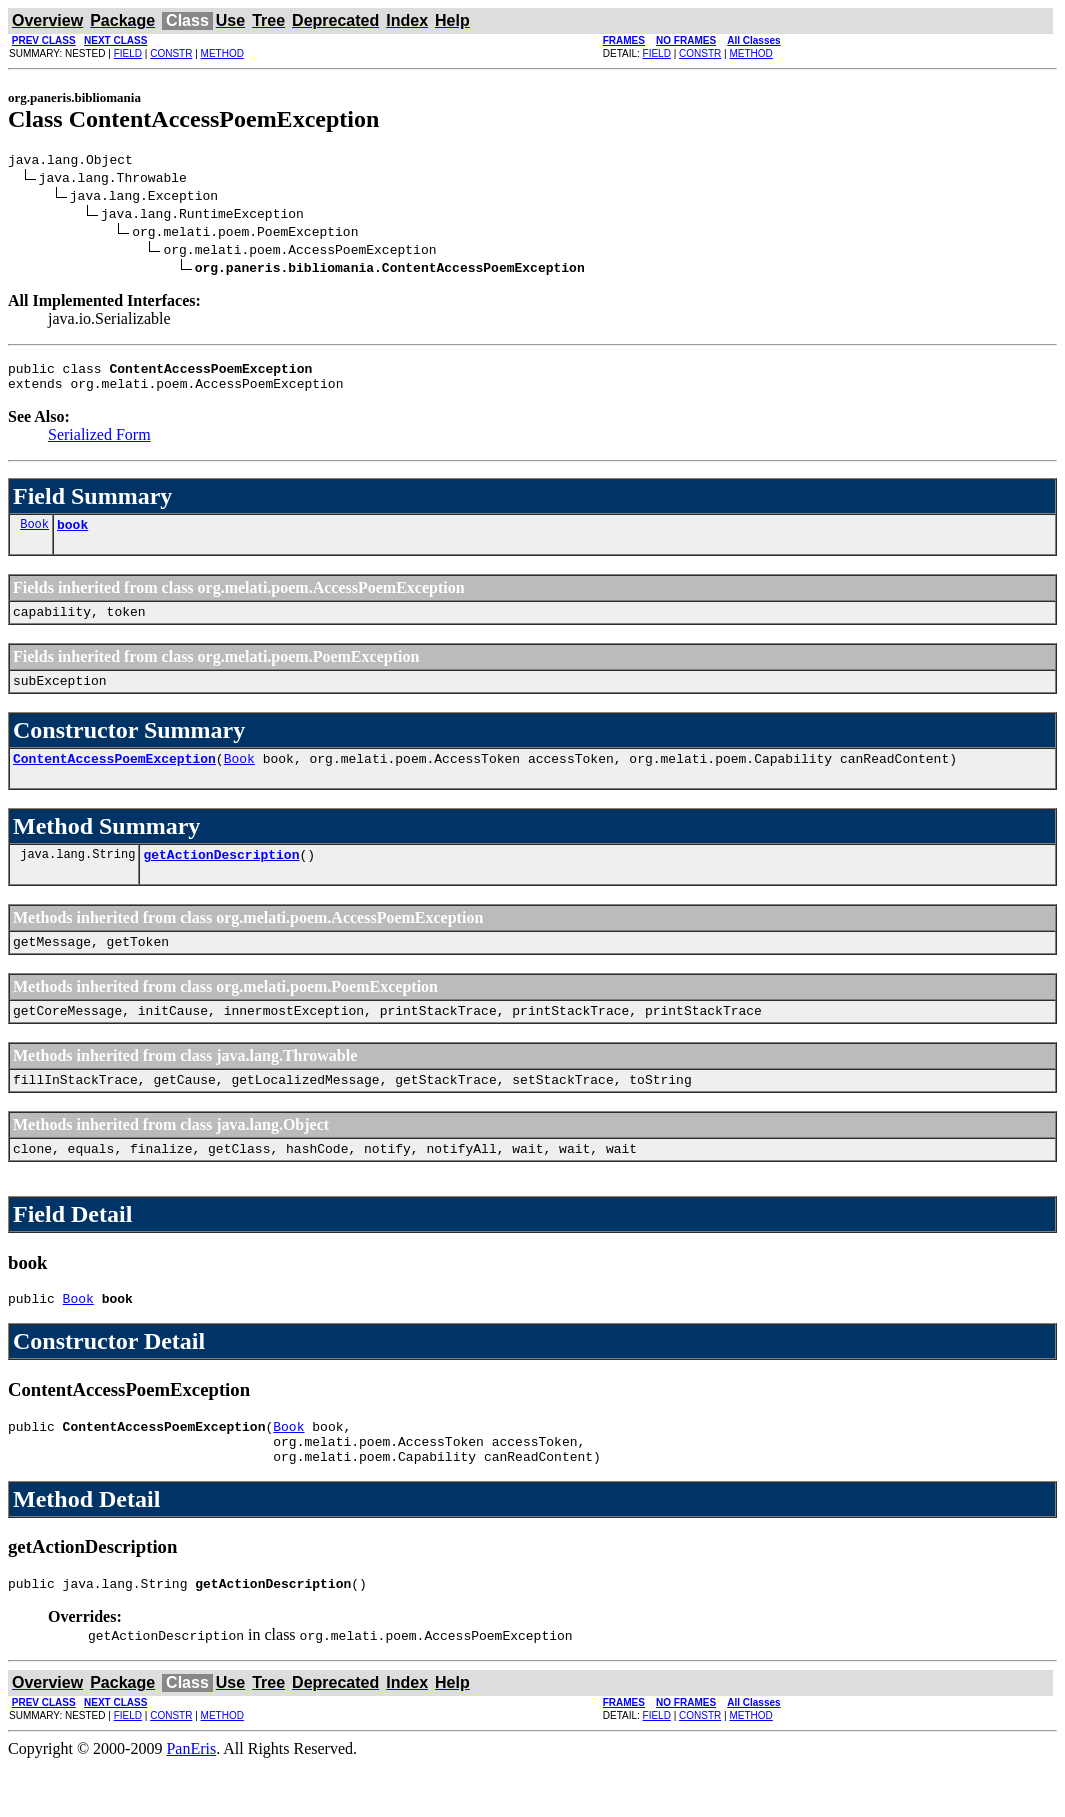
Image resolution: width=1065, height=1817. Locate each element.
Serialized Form (99, 443)
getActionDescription (221, 878)
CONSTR (171, 53)
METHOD (222, 53)
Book (34, 535)
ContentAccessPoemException (114, 779)
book (72, 536)
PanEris (191, 1799)
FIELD (128, 53)
